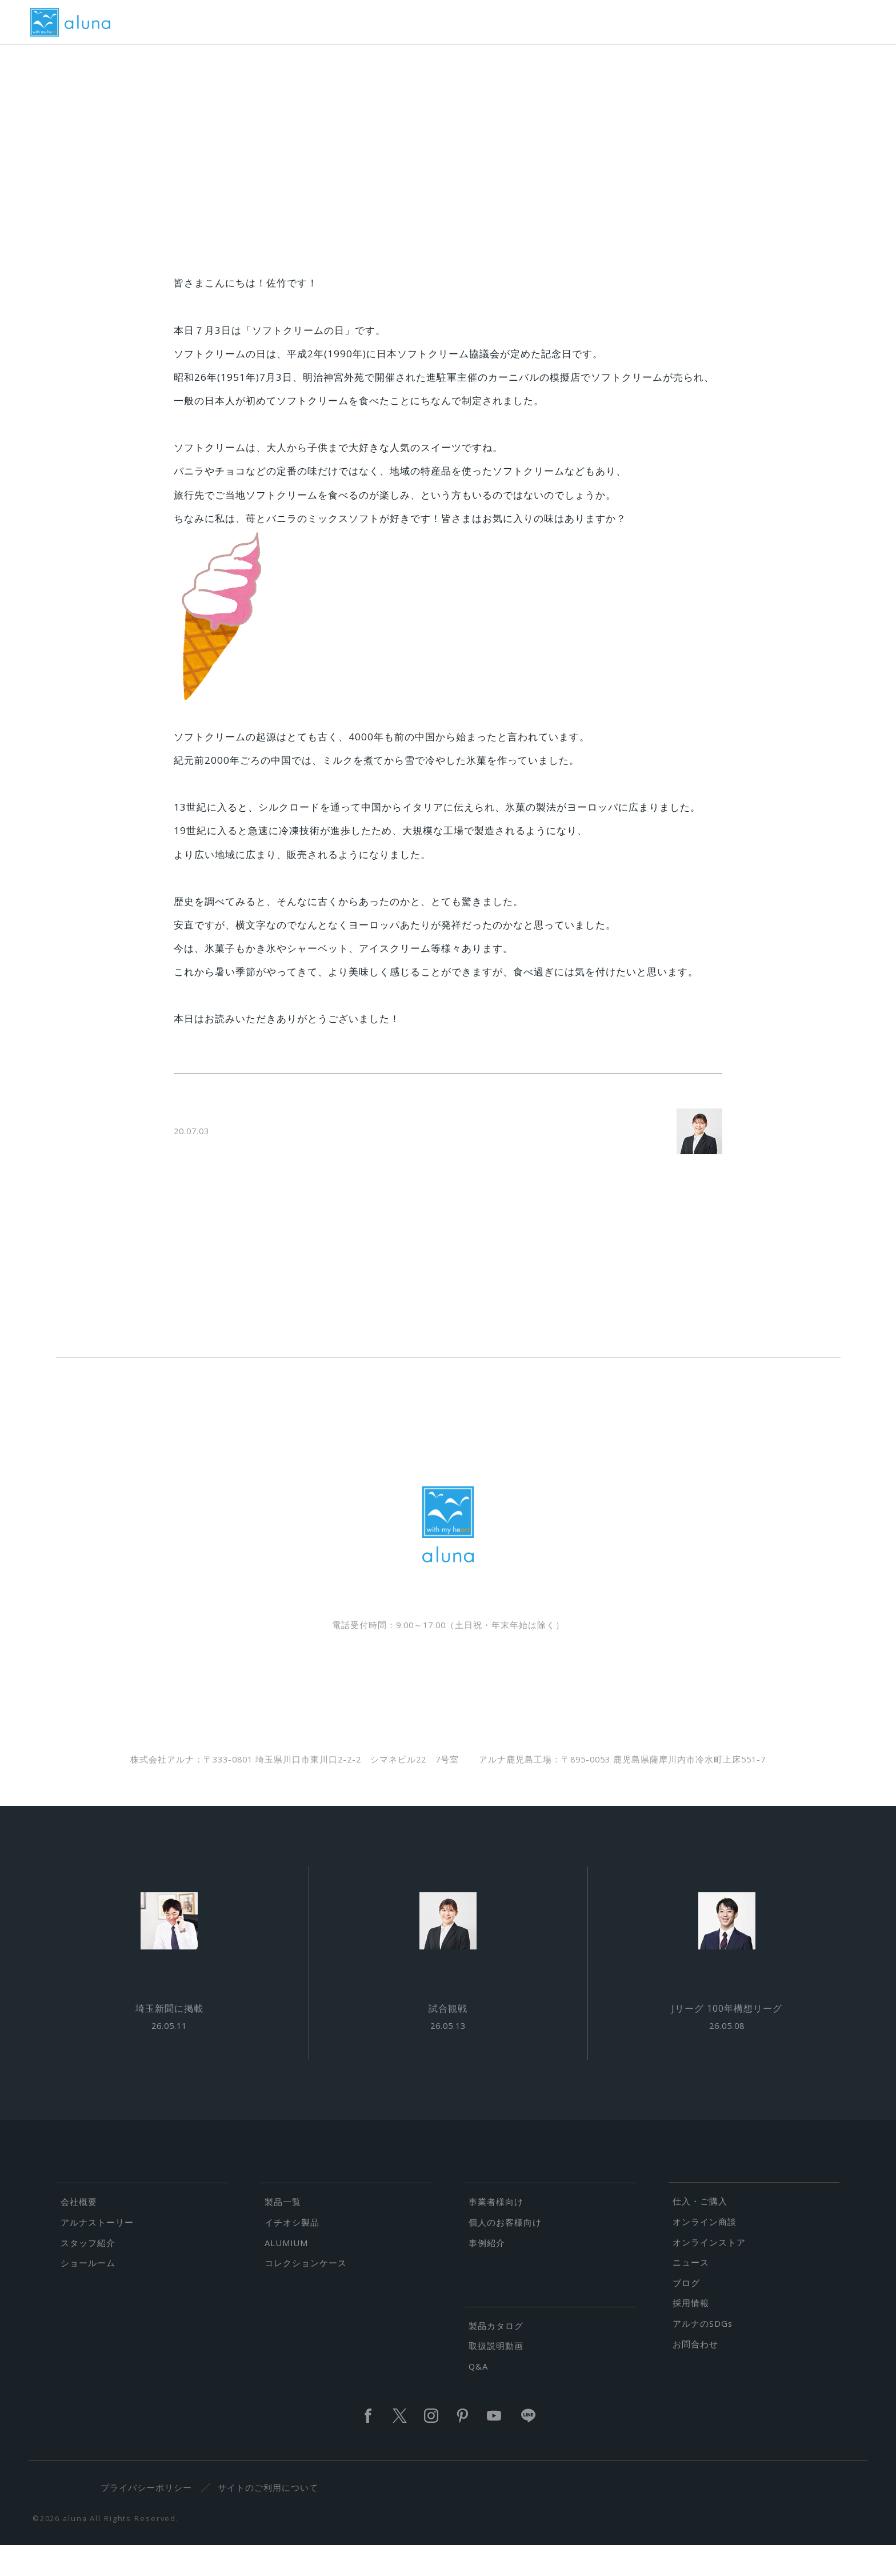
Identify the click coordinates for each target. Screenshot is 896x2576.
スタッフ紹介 (88, 2273)
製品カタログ (496, 2356)
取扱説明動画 (496, 2377)
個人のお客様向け (505, 2253)
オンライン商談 (705, 2252)
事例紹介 (487, 2273)
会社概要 (79, 2233)
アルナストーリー (97, 2253)
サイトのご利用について (275, 2519)
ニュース (691, 2293)
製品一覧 (283, 2233)
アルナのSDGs (703, 2354)
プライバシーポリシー (153, 2519)
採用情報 (691, 2334)
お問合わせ (695, 2374)
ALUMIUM (286, 2273)
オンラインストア (709, 2273)
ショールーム (88, 2294)
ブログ (686, 2313)
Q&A (478, 2397)
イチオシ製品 (292, 2253)
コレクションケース (306, 2294)
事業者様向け (496, 2233)
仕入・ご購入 (700, 2232)
